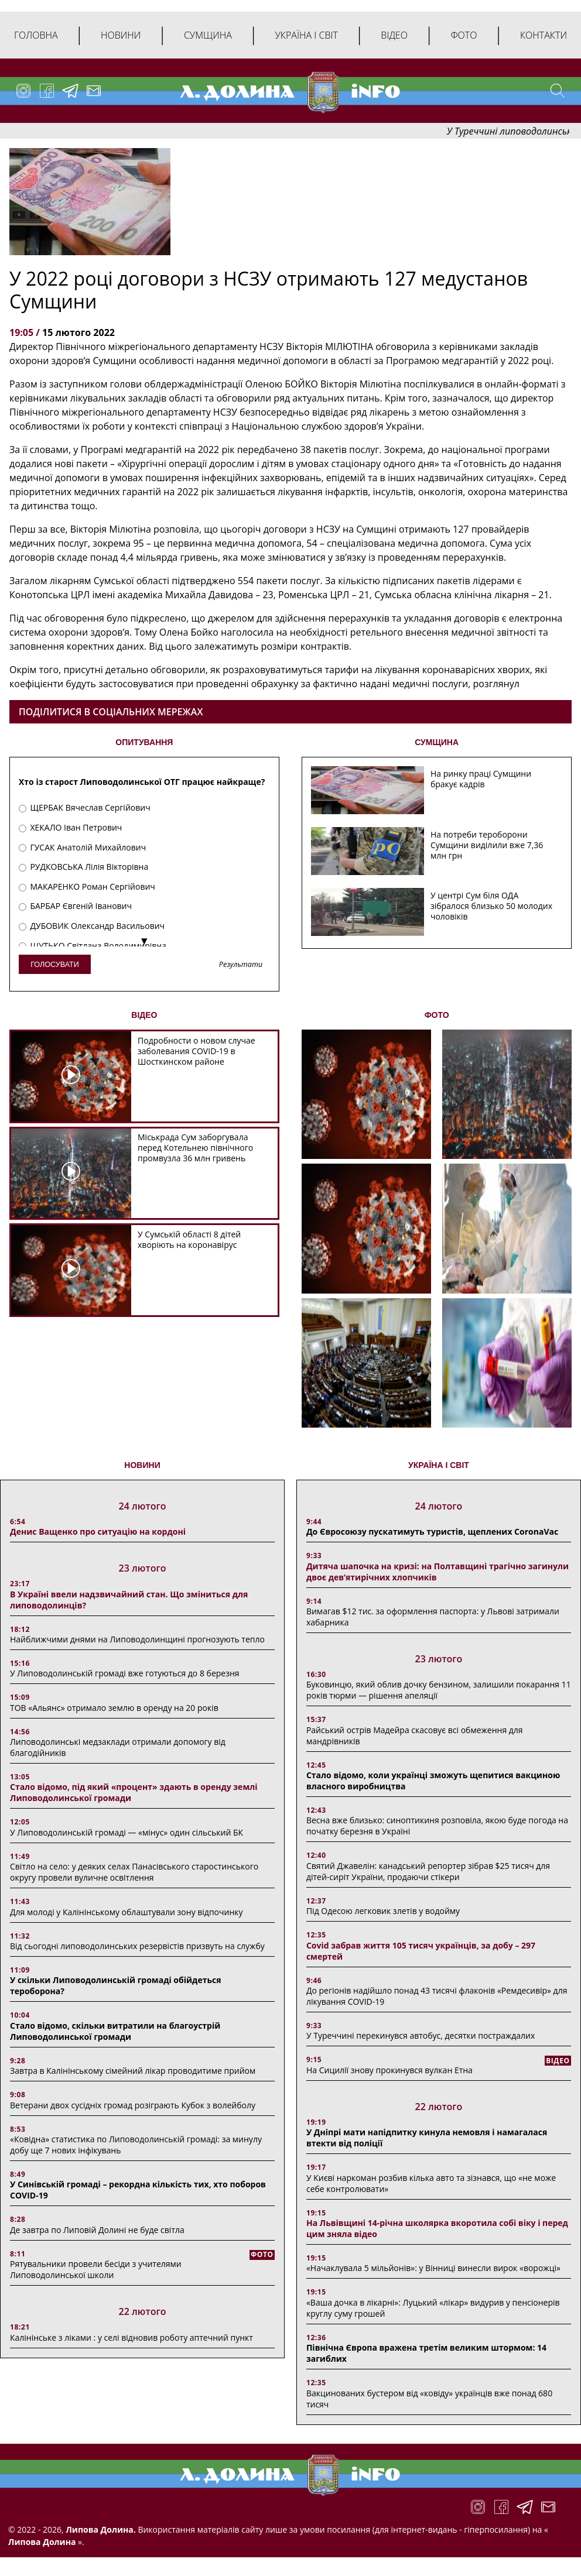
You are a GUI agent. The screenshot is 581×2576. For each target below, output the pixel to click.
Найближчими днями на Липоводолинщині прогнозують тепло (137, 1639)
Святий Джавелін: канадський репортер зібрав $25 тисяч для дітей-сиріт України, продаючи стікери (428, 1871)
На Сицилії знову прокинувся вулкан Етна (389, 2070)
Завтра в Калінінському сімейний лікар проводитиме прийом (132, 2070)
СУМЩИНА (437, 742)
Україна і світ (306, 35)
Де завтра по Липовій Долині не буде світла (97, 2229)
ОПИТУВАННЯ (144, 742)
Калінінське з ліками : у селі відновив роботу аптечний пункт (131, 2337)
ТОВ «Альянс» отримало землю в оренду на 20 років (114, 1707)
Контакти (543, 35)
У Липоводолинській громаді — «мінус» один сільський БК (126, 1832)
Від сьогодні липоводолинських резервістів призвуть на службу (137, 1945)
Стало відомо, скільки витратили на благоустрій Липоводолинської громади (115, 2031)
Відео (394, 35)
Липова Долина (42, 2541)
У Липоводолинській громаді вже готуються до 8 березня (125, 1673)
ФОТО (437, 1015)
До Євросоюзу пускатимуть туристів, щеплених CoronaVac (432, 1531)
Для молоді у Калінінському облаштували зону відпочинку (126, 1912)
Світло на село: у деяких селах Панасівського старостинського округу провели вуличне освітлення (134, 1872)
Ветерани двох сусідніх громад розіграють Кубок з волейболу (132, 2105)
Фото (463, 35)
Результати (240, 965)
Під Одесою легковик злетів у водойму (383, 1910)
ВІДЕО (144, 1015)
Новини (121, 35)
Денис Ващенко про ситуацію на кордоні (98, 1531)
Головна (36, 35)
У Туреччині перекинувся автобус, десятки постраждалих (420, 2035)
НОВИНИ (142, 1465)
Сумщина (208, 35)
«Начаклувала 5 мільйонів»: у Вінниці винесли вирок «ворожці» (433, 2267)
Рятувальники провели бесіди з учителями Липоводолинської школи (96, 2269)
